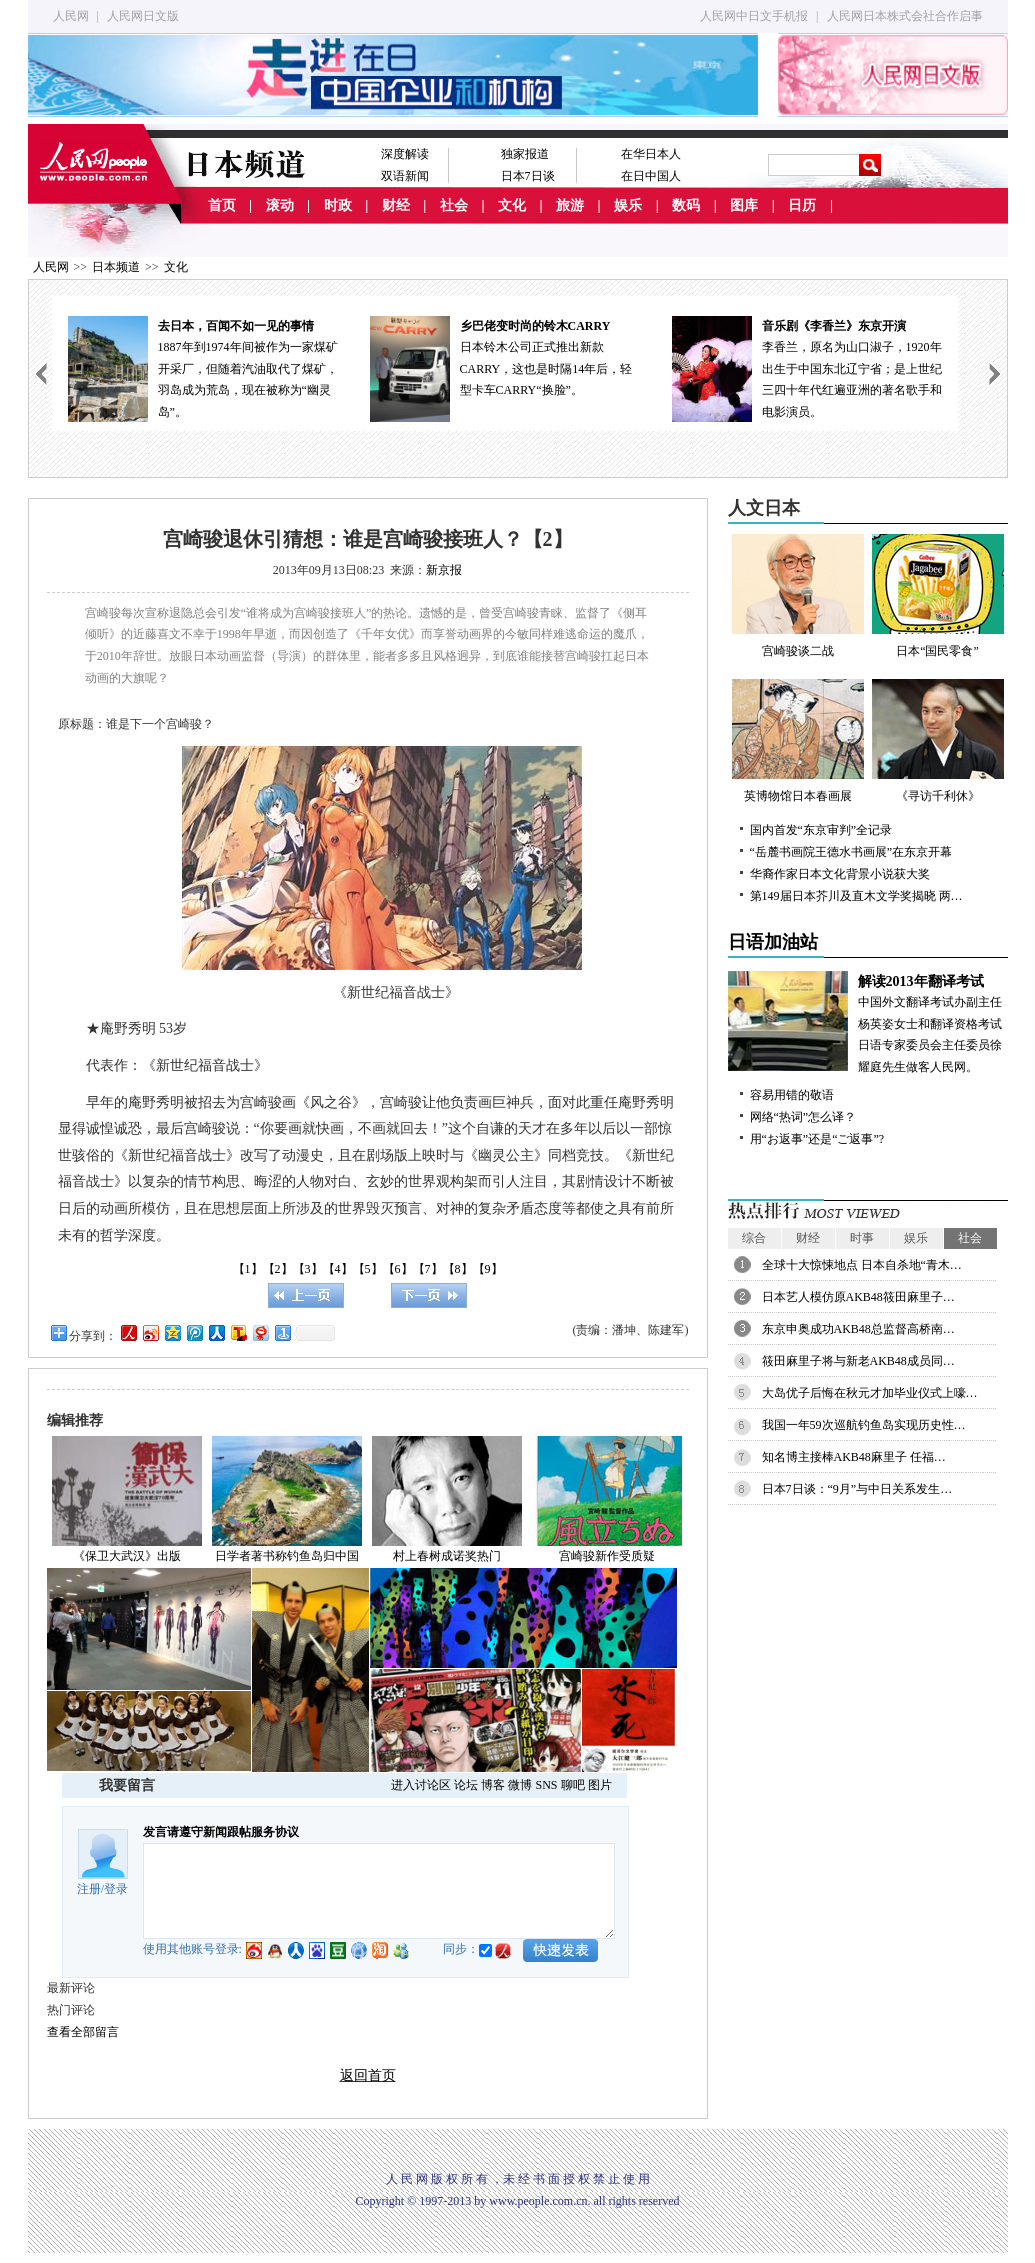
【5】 (368, 1269)
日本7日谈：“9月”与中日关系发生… (857, 1489)
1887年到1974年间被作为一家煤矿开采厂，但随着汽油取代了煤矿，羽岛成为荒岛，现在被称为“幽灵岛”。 (203, 367)
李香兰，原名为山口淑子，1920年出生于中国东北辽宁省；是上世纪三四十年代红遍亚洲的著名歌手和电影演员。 (807, 367)
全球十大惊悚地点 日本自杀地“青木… (862, 1265)
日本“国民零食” (938, 596)
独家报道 (525, 154)
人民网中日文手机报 (754, 16)
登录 (116, 1889)
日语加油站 (773, 942)
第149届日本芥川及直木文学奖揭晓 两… (856, 896)
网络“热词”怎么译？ (803, 1117)
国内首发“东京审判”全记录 (821, 830)
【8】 (458, 1269)
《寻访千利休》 (938, 741)
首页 (222, 205)
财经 (396, 205)
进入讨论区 (421, 1785)
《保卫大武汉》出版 (127, 1556)
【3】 (308, 1269)
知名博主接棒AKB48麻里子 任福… (854, 1457)
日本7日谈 (528, 176)
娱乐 (628, 205)
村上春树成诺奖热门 (447, 1556)
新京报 (444, 570)
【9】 (488, 1269)
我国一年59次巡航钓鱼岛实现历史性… (864, 1425)
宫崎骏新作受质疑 (607, 1556)
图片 (600, 1785)
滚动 (280, 205)
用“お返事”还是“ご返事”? (817, 1139)
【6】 (398, 1269)
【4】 (338, 1269)
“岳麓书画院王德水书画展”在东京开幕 (851, 852)
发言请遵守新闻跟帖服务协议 (221, 1832)
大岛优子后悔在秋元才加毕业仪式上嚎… (870, 1393)
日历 (802, 205)
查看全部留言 (83, 2032)
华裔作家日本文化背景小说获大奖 (840, 874)
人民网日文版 (143, 16)
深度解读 (405, 154)
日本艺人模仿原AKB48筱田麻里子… (858, 1297)
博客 (493, 1785)
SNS (546, 1785)
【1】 (248, 1269)
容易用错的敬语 (792, 1095)
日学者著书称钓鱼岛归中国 (287, 1556)
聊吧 (573, 1785)
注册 (89, 1889)
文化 (512, 205)
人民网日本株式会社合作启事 (905, 16)
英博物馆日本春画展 (798, 741)
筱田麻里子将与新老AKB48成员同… (858, 1361)
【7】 (428, 1269)
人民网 (71, 16)
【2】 (278, 1269)
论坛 (466, 1785)
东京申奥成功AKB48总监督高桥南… (858, 1329)
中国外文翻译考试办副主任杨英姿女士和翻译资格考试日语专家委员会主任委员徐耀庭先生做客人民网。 (868, 1022)
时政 (338, 205)
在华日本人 (651, 154)
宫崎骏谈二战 (798, 596)
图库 (744, 205)
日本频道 (116, 267)
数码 (686, 205)
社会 (454, 205)
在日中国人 (651, 176)
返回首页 (368, 2075)
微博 (520, 1785)
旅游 (570, 205)
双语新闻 (405, 176)
